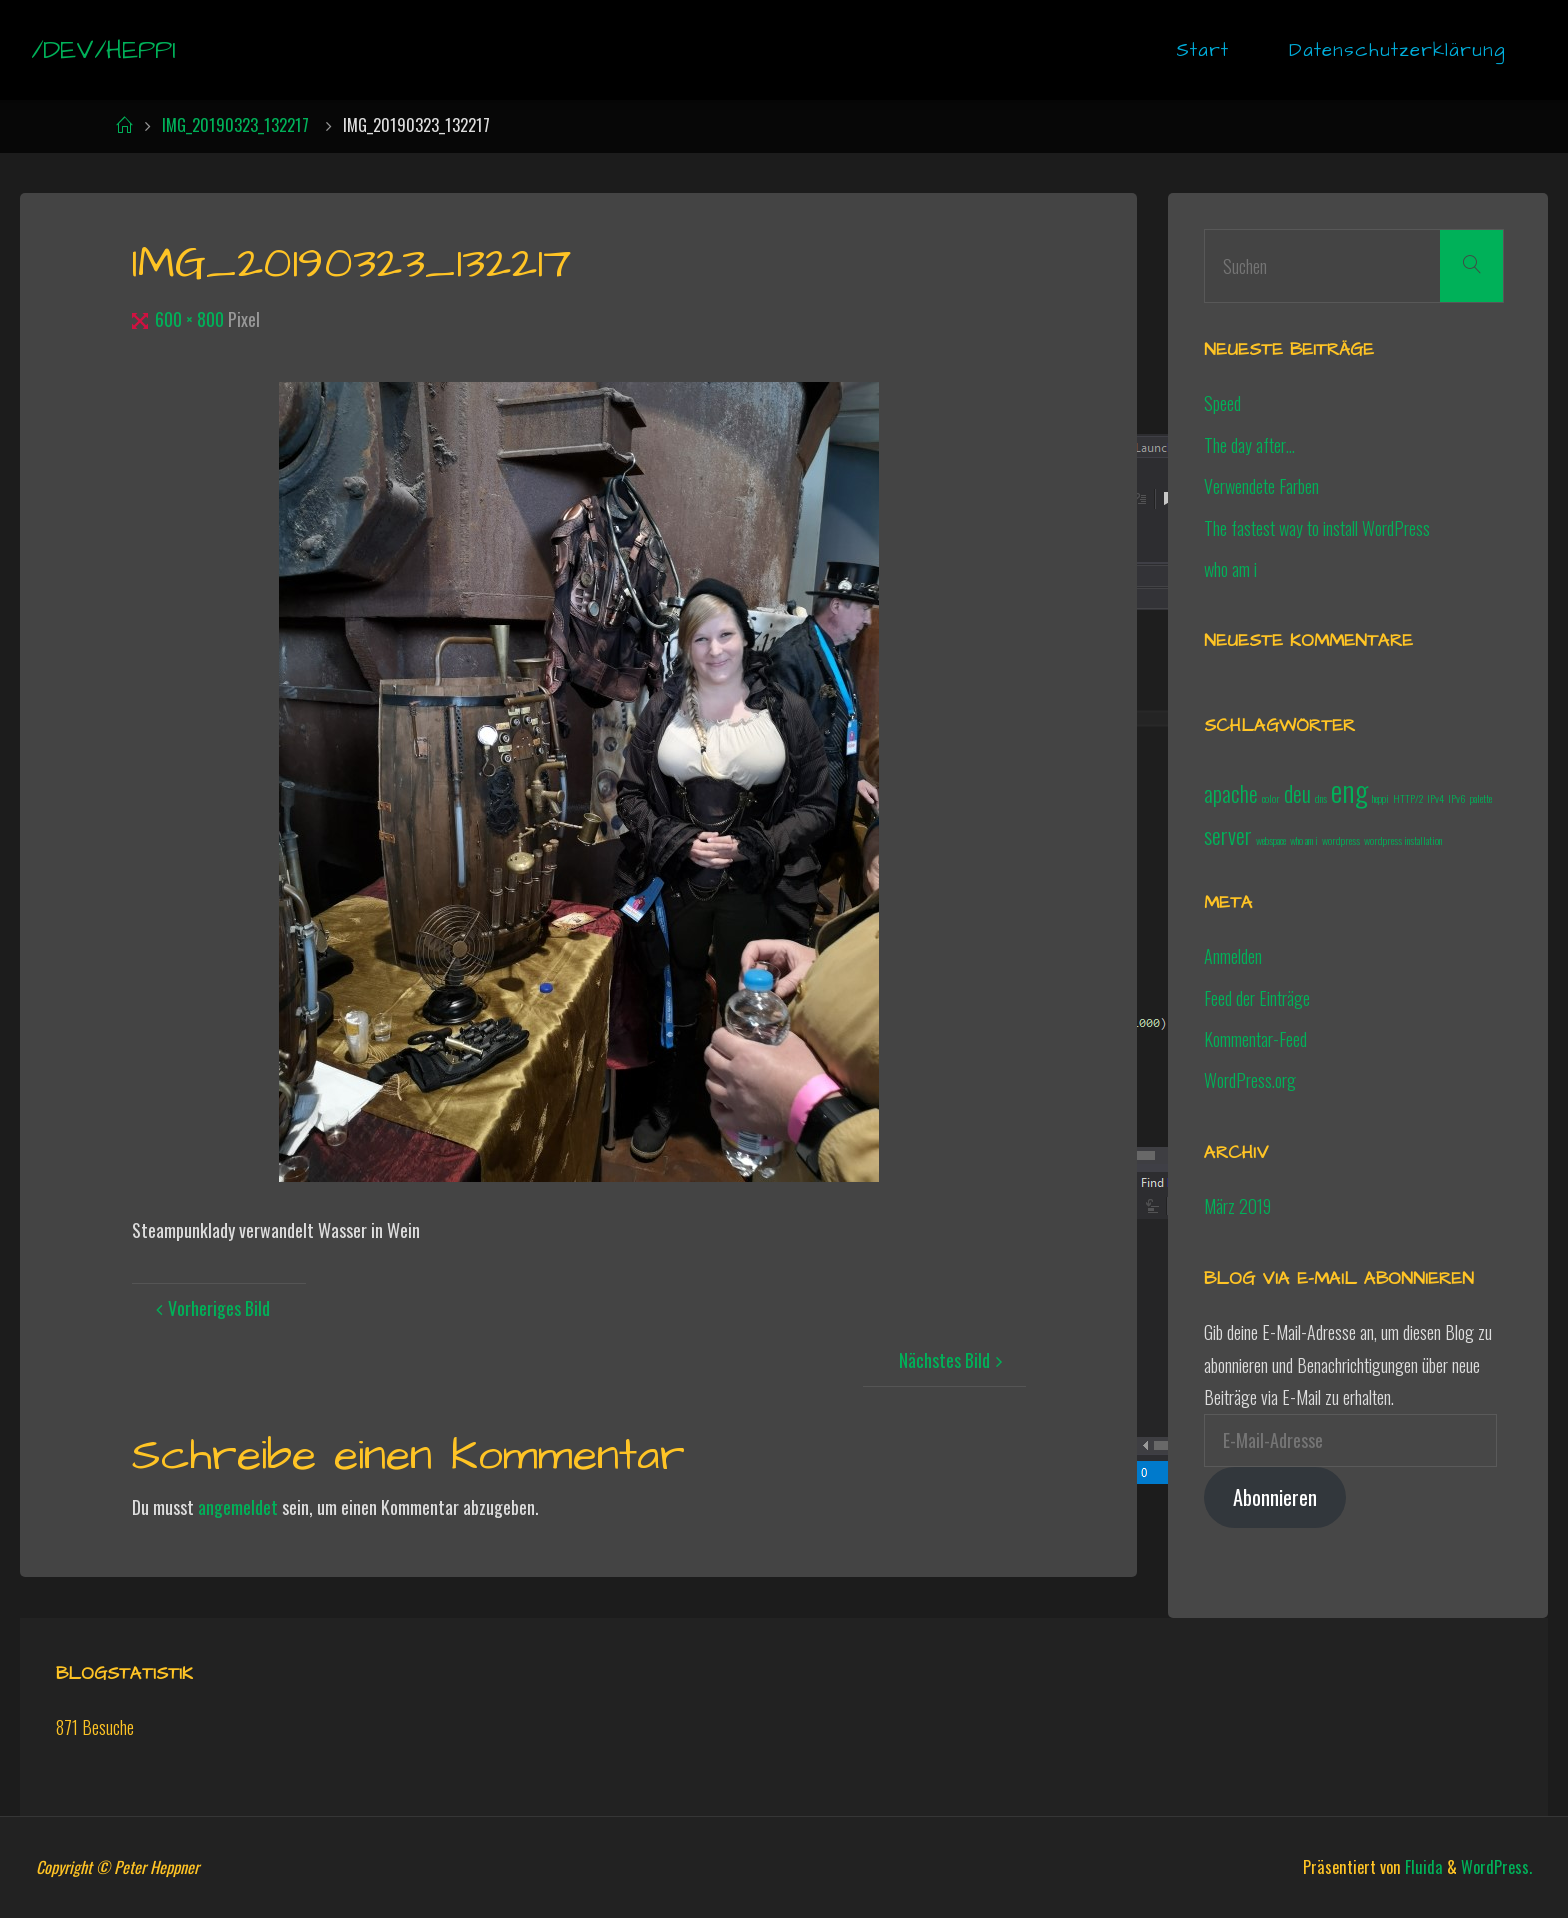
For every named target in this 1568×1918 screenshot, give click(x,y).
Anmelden (1233, 956)
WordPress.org (1250, 1080)
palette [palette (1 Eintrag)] (1481, 798)
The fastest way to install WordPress (1317, 528)
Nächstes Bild (953, 1360)
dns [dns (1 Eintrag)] (1321, 798)
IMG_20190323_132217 (235, 125)
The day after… (1249, 445)
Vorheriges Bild (210, 1308)
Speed (1222, 403)
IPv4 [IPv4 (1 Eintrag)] (1435, 798)
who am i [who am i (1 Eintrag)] (1304, 840)
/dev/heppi (103, 50)
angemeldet (238, 1507)
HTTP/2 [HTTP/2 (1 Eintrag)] (1408, 798)
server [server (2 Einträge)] (1228, 835)
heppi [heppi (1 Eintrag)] (1380, 798)
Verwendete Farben (1261, 486)
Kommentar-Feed (1255, 1039)
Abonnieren (1275, 1497)
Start (1202, 50)
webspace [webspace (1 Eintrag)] (1271, 840)
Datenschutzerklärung (1397, 50)
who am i (1230, 569)
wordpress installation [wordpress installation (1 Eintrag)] (1403, 840)
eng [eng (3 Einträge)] (1349, 789)
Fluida (1422, 1867)
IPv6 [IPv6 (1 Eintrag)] (1457, 798)
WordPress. (1496, 1867)
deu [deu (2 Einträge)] (1297, 793)
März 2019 (1237, 1206)
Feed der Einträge (1257, 998)
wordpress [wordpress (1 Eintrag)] (1341, 840)
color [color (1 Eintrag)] (1271, 798)
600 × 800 (191, 319)
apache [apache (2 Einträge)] (1231, 793)
